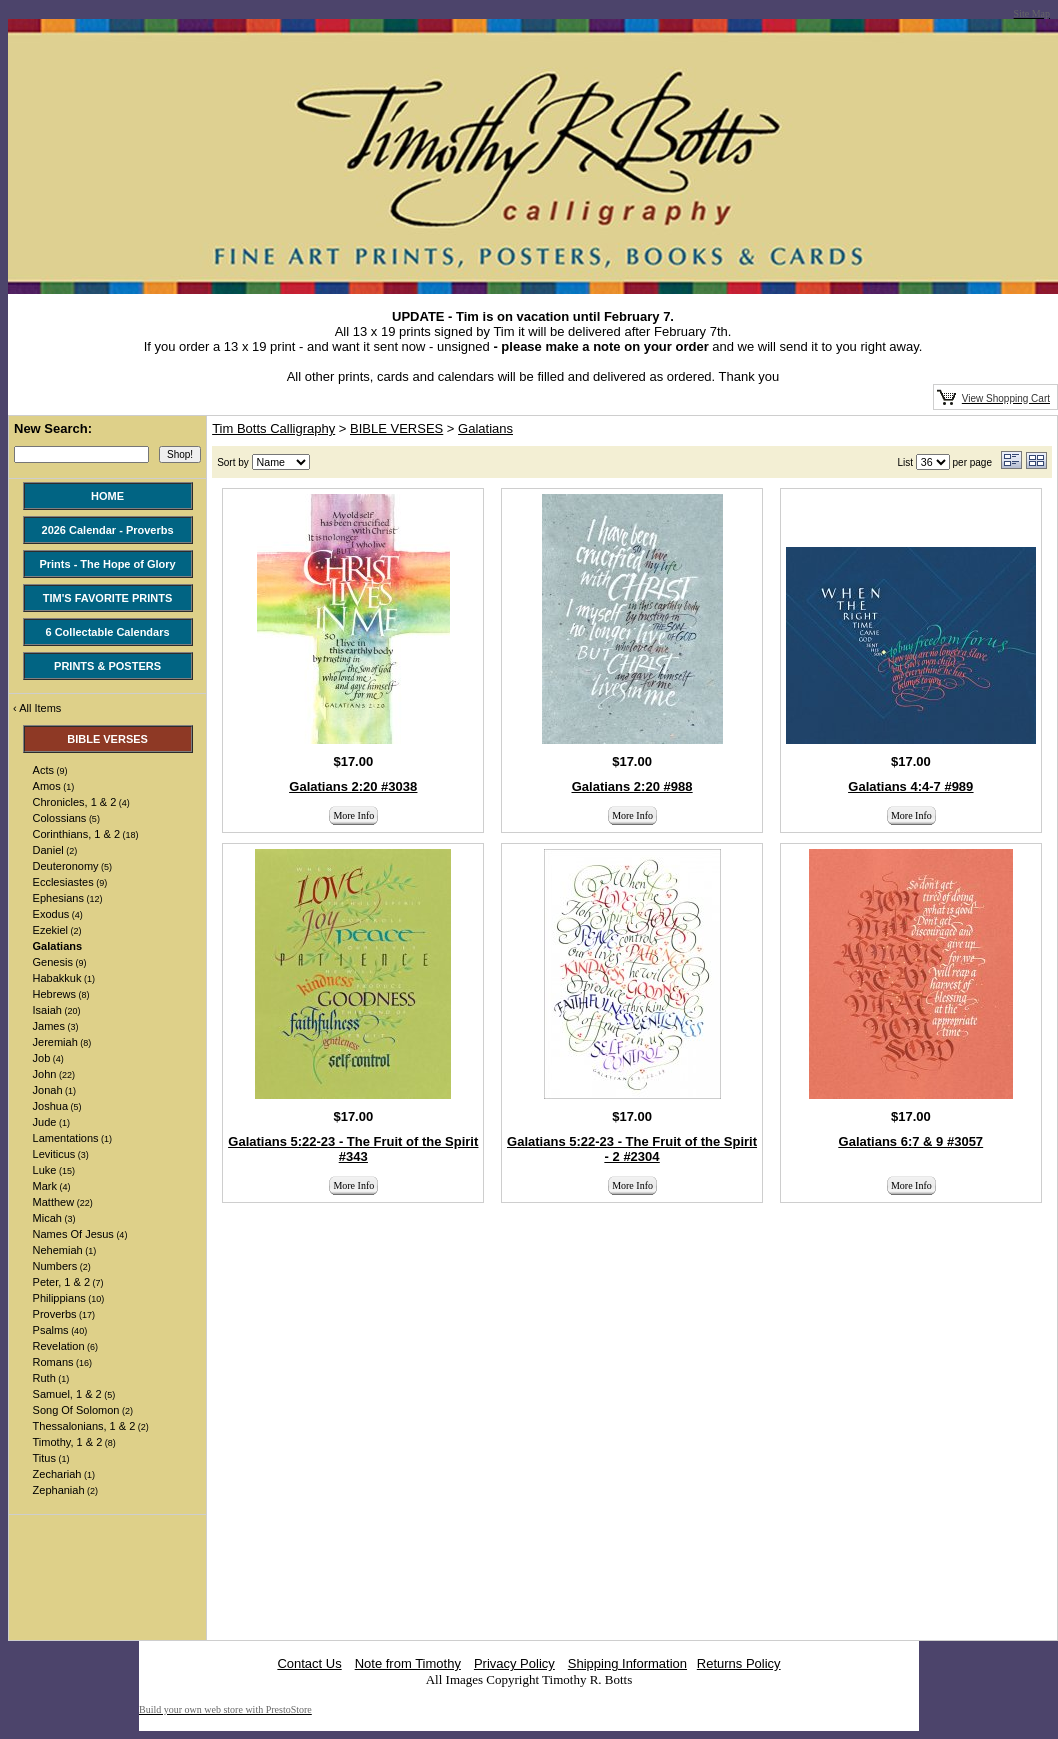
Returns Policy (739, 1663)
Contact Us (309, 1663)
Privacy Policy (514, 1663)
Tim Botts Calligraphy (273, 428)
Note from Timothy (408, 1663)
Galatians (485, 428)
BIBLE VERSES (396, 428)
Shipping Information (627, 1663)
